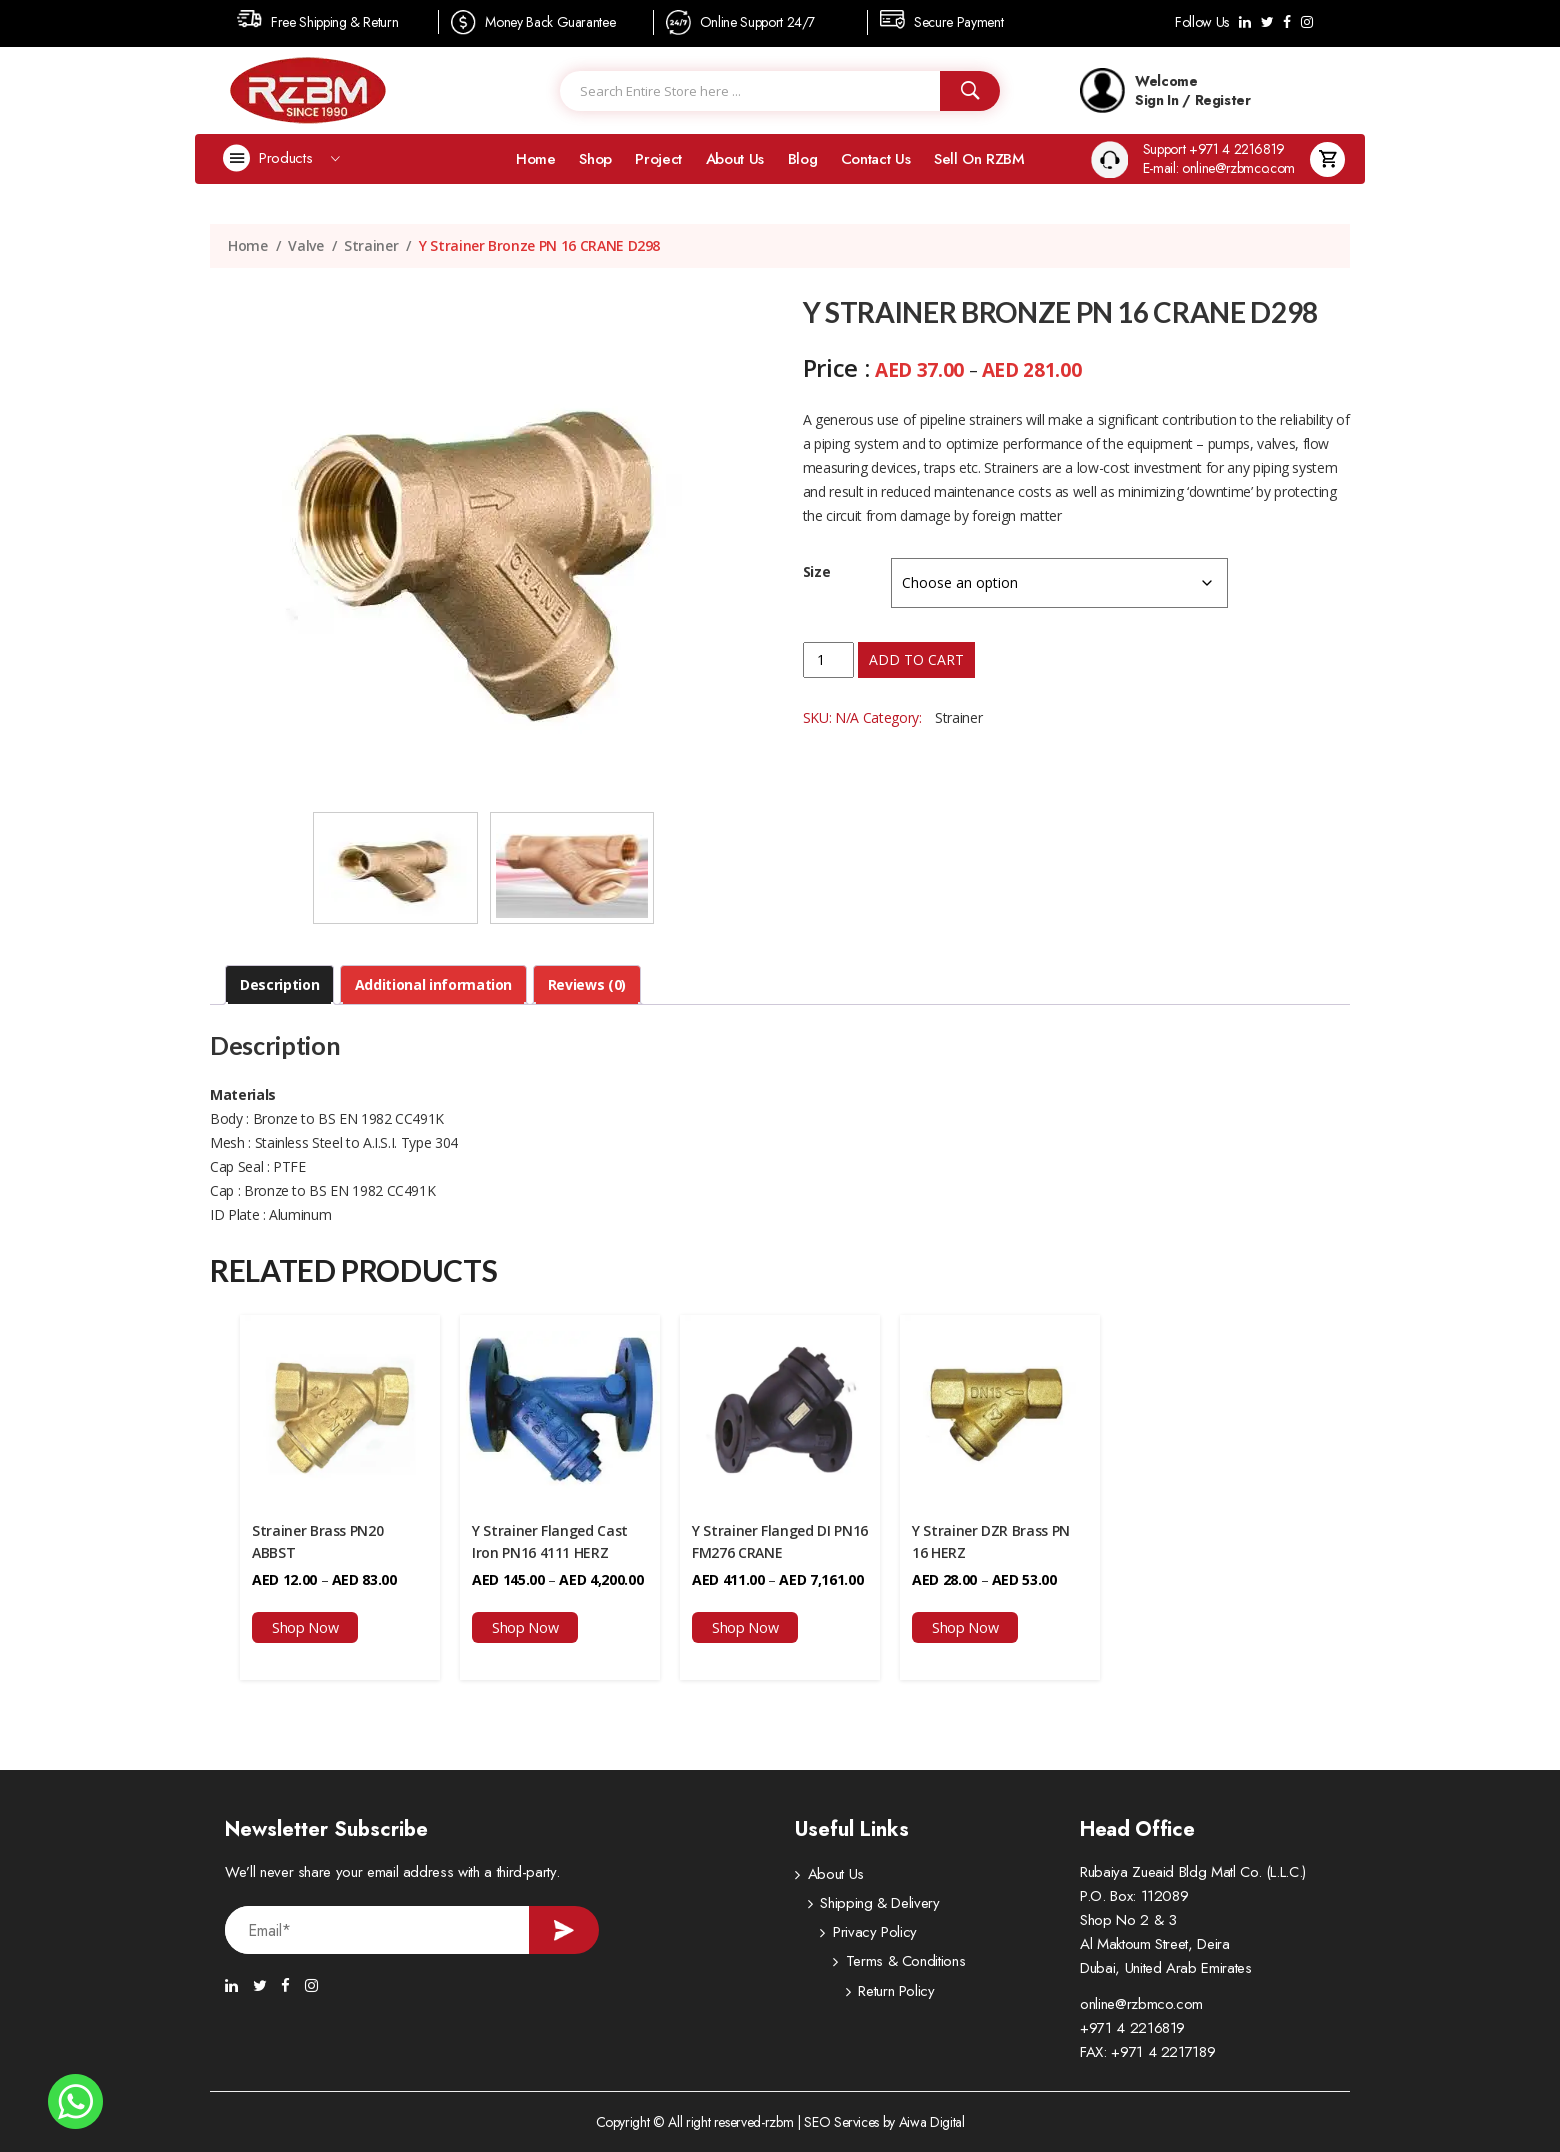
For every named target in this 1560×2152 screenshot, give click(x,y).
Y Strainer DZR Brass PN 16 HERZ (991, 1541)
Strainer (371, 245)
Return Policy (846, 1995)
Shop (595, 159)
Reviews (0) (587, 984)
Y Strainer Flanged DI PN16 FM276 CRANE (780, 1541)
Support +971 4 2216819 (1214, 149)
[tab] (279, 985)
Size (817, 571)
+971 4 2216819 (1132, 2028)
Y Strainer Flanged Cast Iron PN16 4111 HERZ (550, 1541)
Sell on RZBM (979, 159)
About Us (735, 159)
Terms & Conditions (868, 1965)
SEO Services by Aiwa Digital (884, 2122)
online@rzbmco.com (1141, 2004)
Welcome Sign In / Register (1165, 90)
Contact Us (876, 159)
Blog (803, 159)
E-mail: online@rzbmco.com (1219, 168)
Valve (305, 245)
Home (536, 159)
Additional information (433, 984)
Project (658, 159)
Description (279, 984)
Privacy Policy (850, 1935)
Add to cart (916, 659)
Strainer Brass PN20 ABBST (317, 1541)
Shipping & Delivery (867, 1905)
